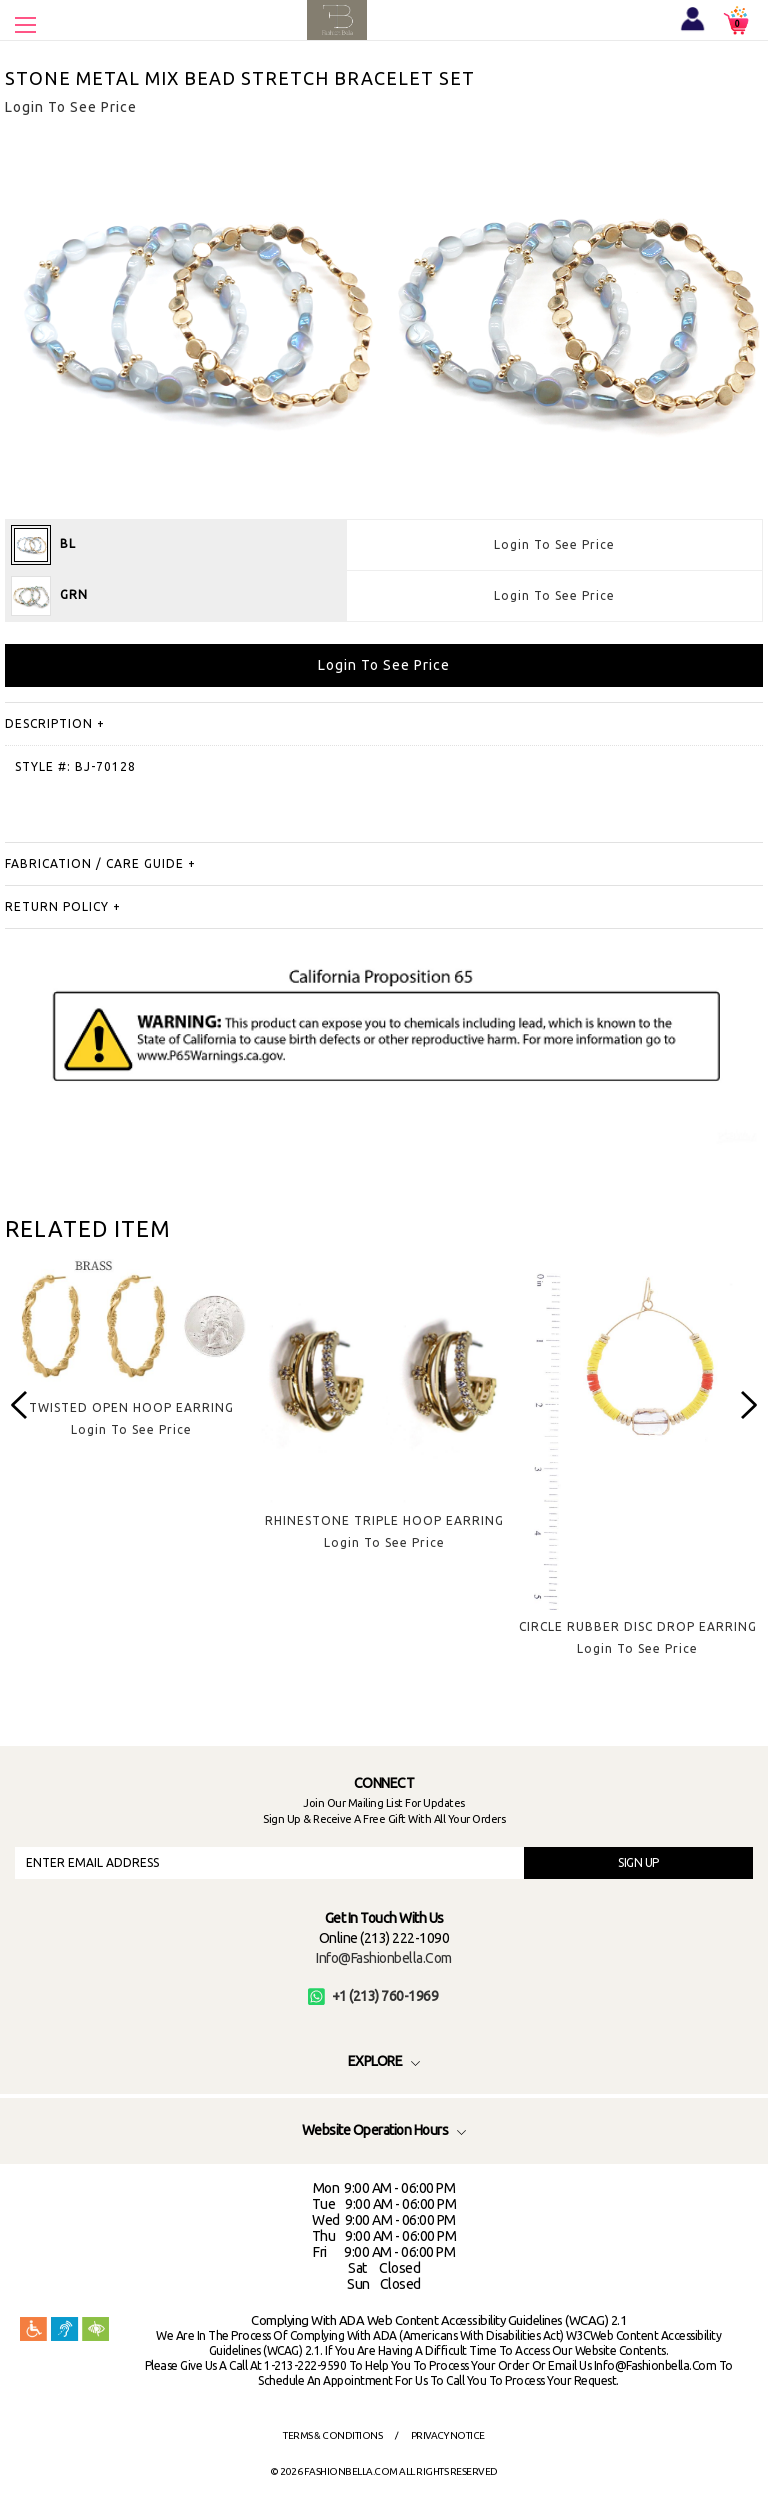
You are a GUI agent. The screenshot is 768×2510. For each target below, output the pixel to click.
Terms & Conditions (332, 2435)
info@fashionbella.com (384, 1958)
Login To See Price (554, 544)
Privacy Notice (448, 2435)
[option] (131, 1362)
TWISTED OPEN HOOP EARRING (131, 1407)
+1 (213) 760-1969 (373, 1996)
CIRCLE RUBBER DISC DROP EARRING (638, 1626)
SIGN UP (638, 1862)
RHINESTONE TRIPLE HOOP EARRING (384, 1520)
